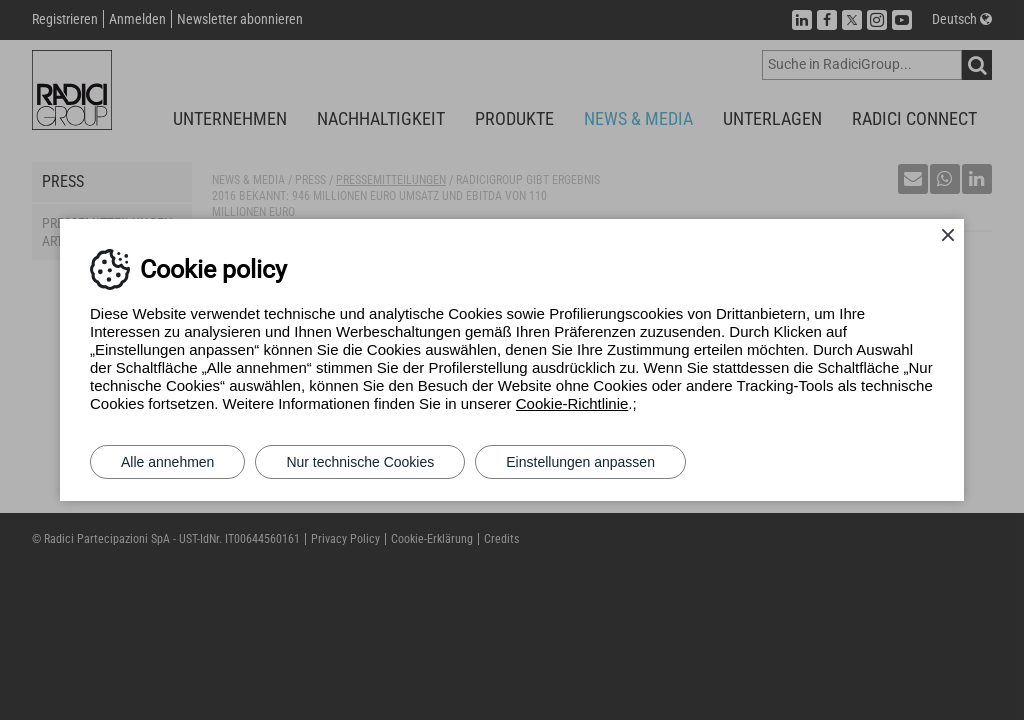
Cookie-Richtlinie (572, 403)
